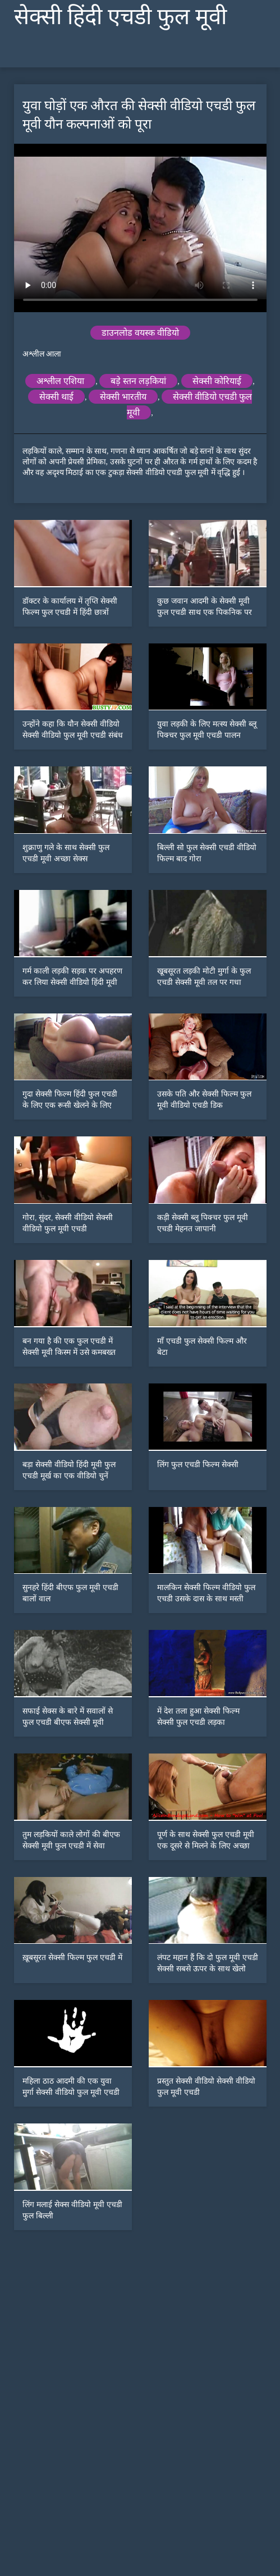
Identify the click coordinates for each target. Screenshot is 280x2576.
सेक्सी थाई (56, 396)
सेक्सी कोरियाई (216, 381)
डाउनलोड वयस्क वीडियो (140, 332)
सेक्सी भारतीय (123, 396)
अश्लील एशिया (60, 381)
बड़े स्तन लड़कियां (138, 381)
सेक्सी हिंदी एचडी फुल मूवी (120, 16)
